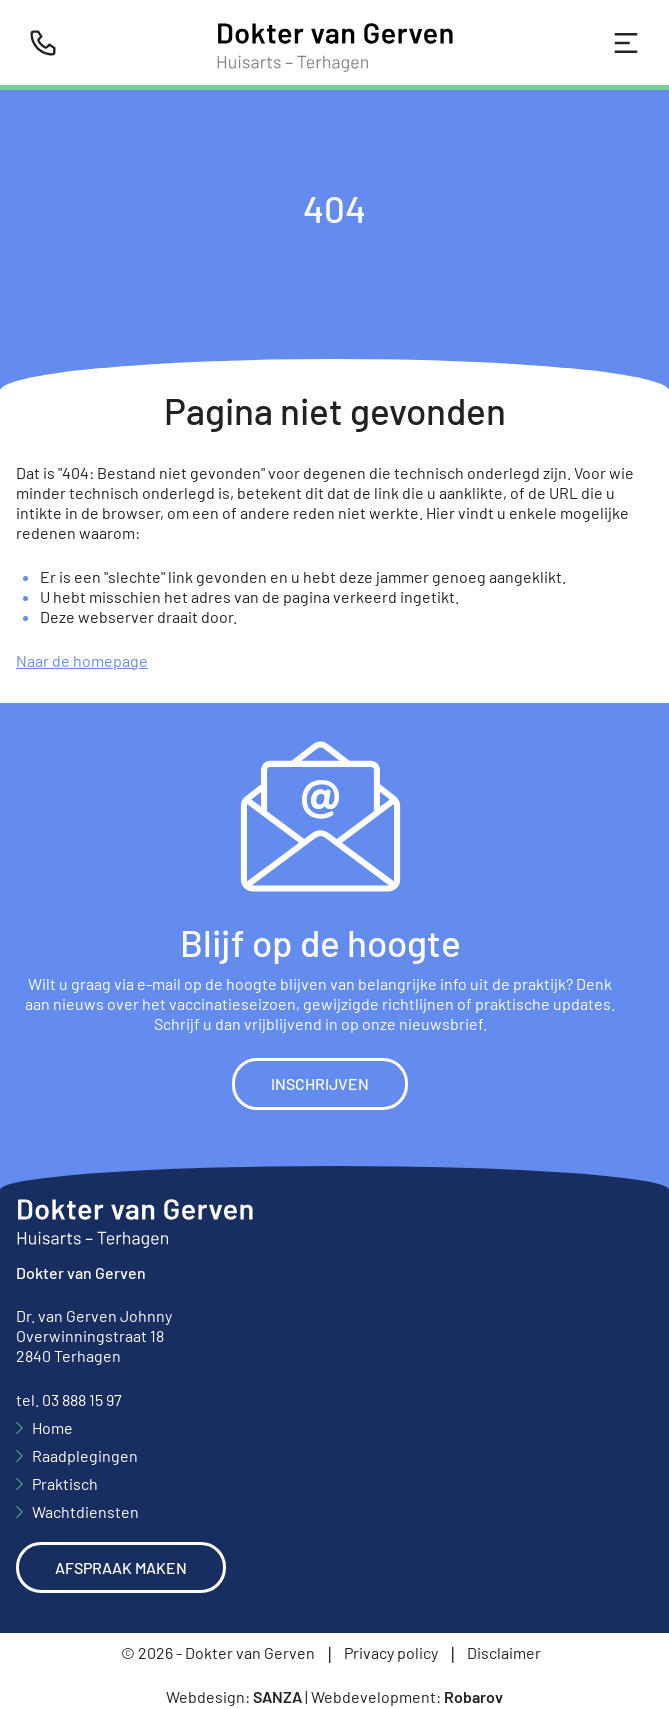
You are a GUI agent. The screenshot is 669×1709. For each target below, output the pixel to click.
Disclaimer (504, 1652)
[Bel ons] (43, 43)
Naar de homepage (82, 660)
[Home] (335, 42)
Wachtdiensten (85, 1511)
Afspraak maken (121, 1567)
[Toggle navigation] (626, 43)
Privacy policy (391, 1652)
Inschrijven (320, 1083)
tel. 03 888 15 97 (69, 1399)
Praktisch (65, 1483)
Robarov (473, 1696)
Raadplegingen (85, 1455)
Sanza (277, 1696)
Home (52, 1427)
